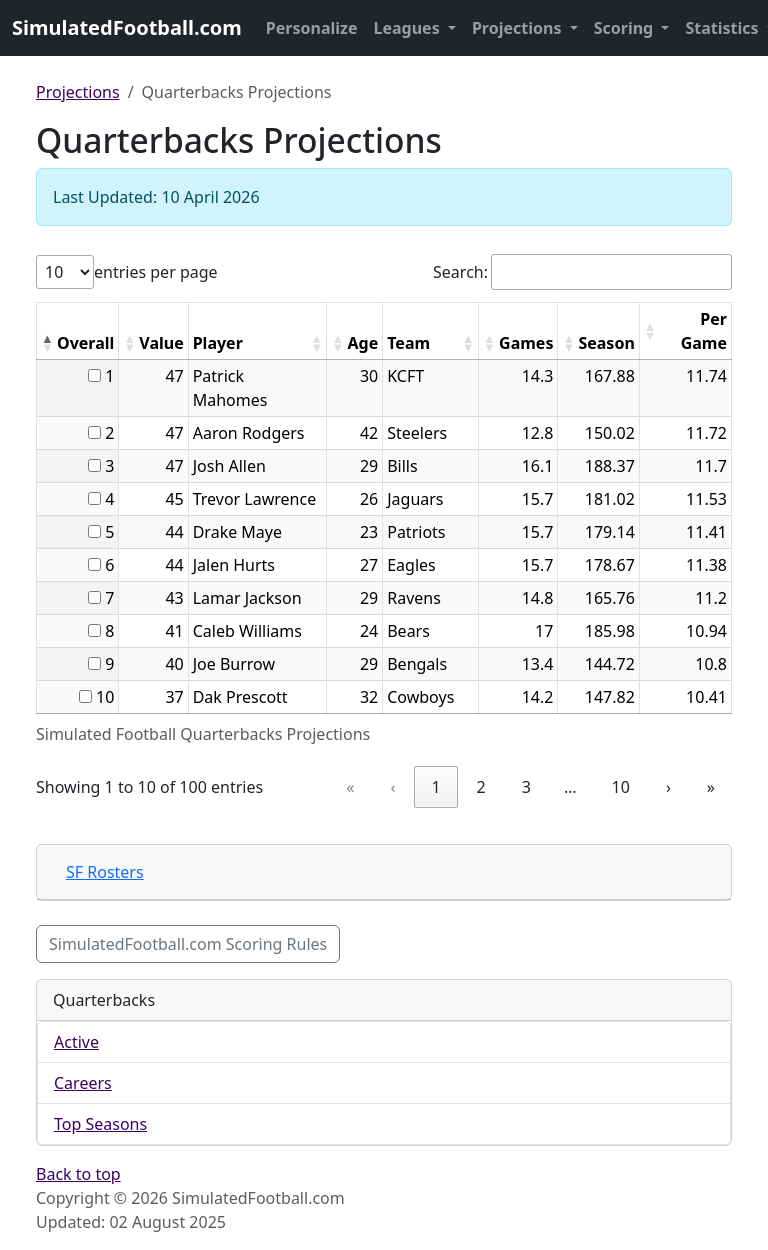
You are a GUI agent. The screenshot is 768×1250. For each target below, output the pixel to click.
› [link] (668, 787)
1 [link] (435, 787)
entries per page (156, 272)
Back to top (78, 1174)
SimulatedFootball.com (127, 27)
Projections (519, 28)
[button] (47, 343)
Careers (83, 1083)
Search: (460, 272)
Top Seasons (100, 1124)
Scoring (626, 28)
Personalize (312, 28)
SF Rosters (105, 872)
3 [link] (526, 787)
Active (76, 1042)
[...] (94, 375)
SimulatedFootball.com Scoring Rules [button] (188, 944)
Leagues (409, 28)
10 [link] (621, 787)
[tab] (384, 872)
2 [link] (481, 787)
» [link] (711, 787)
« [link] (350, 787)
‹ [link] (392, 787)
